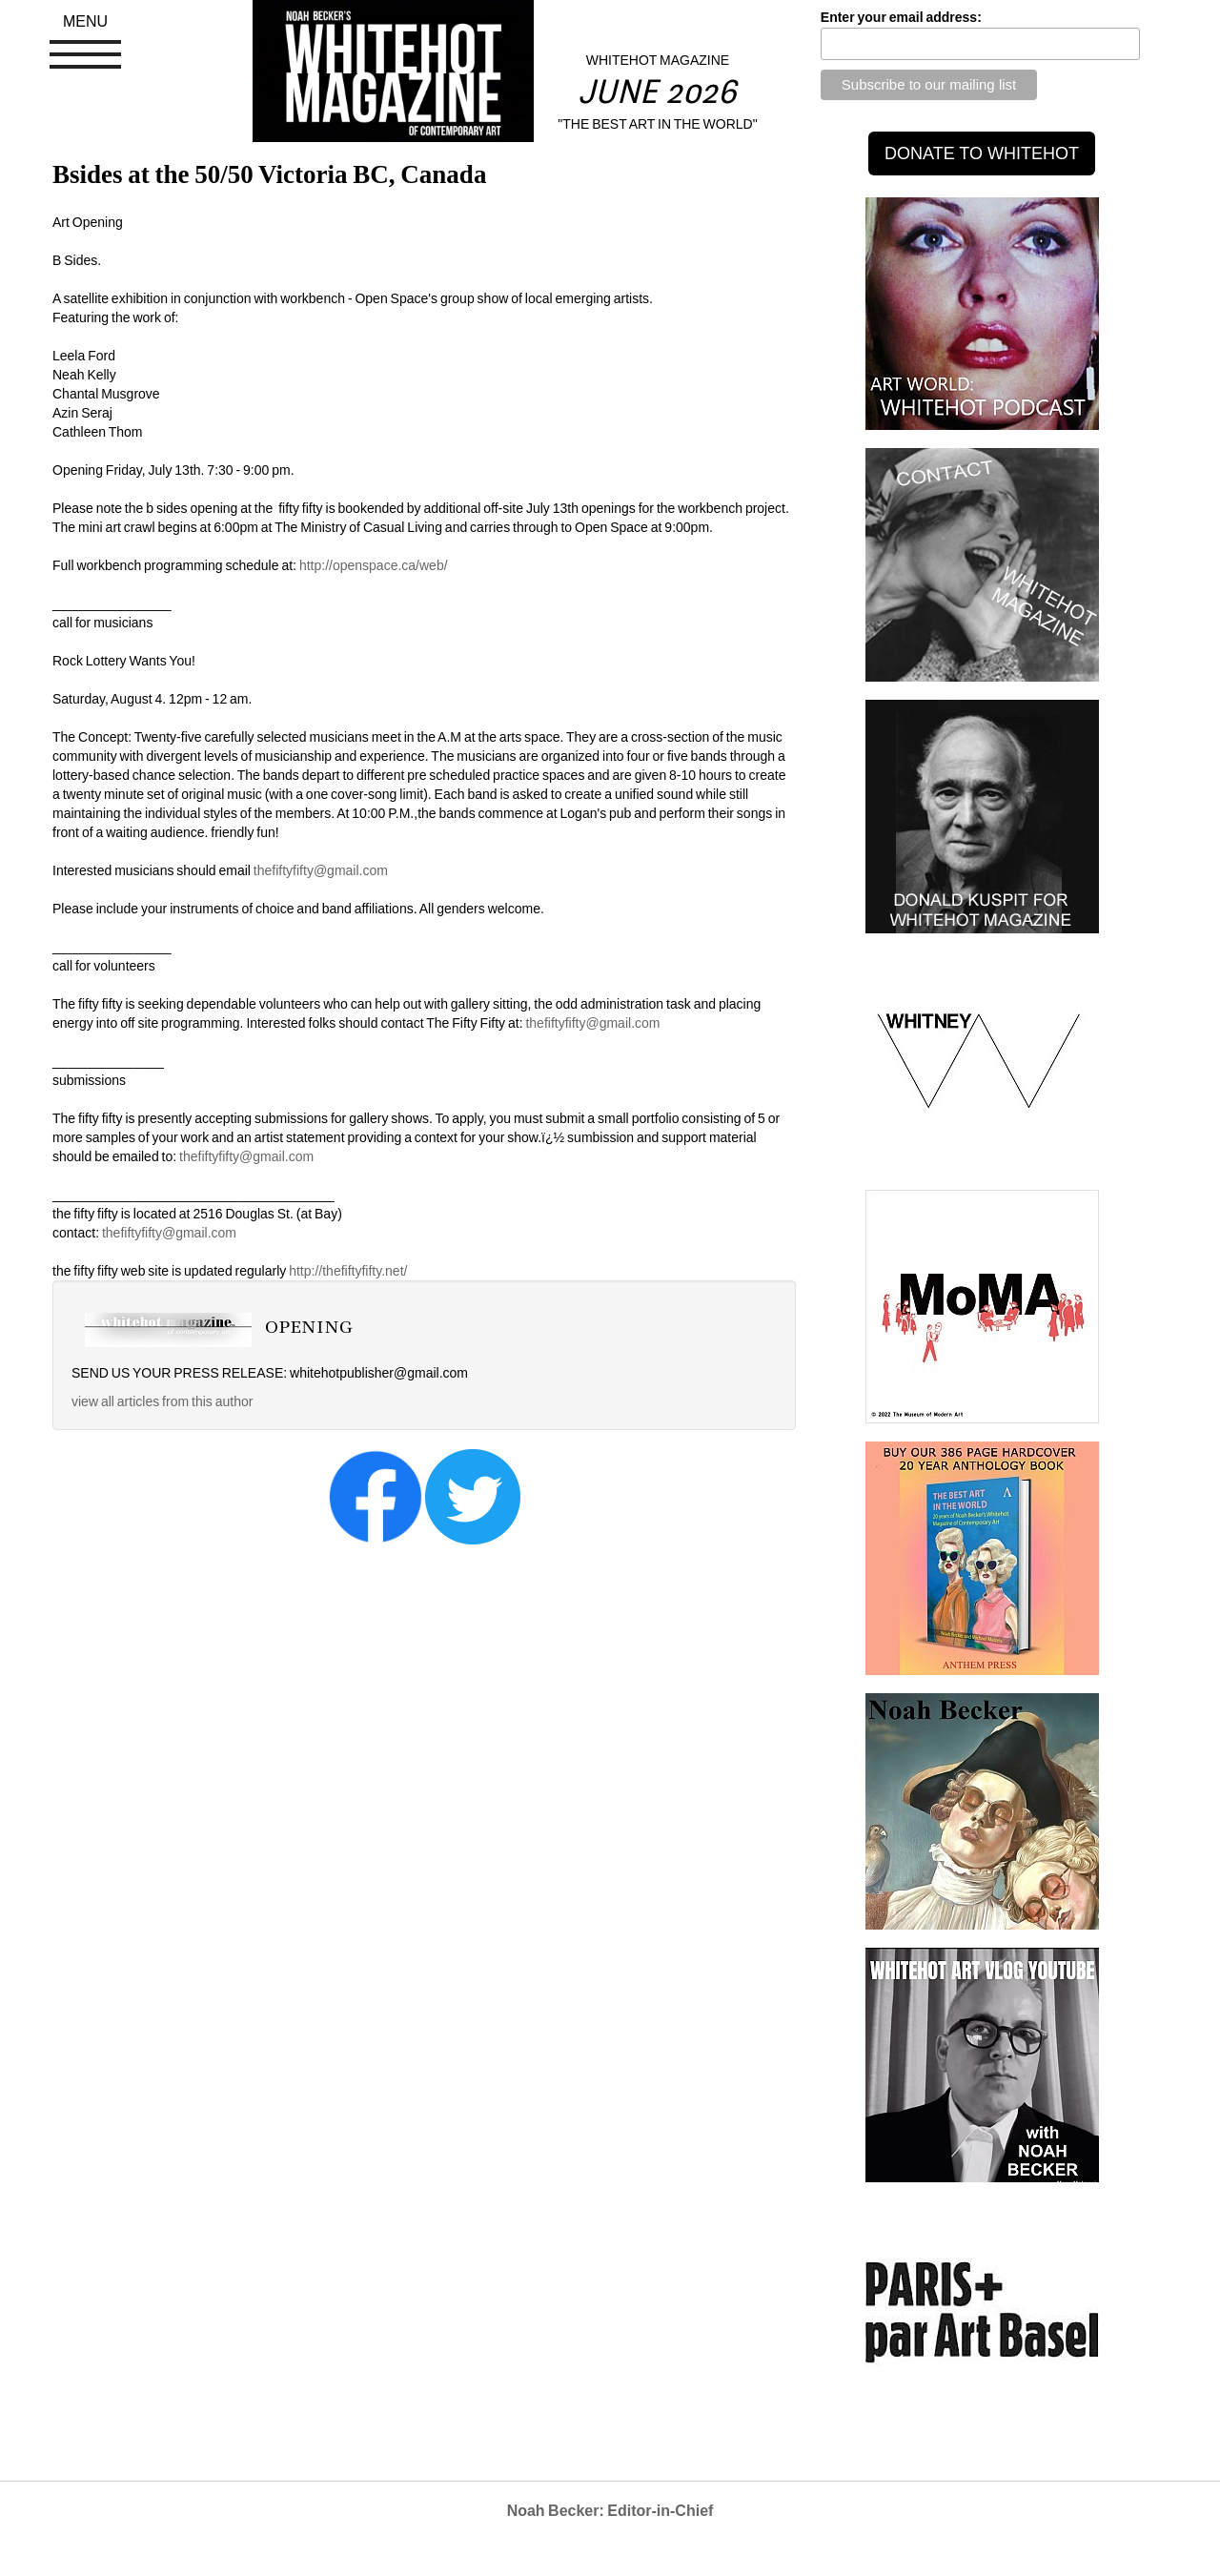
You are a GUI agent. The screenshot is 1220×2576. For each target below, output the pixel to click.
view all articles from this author (162, 1401)
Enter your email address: (901, 17)
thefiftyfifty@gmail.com (321, 870)
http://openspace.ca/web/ (373, 565)
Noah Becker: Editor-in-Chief (610, 2511)
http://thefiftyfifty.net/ (348, 1270)
